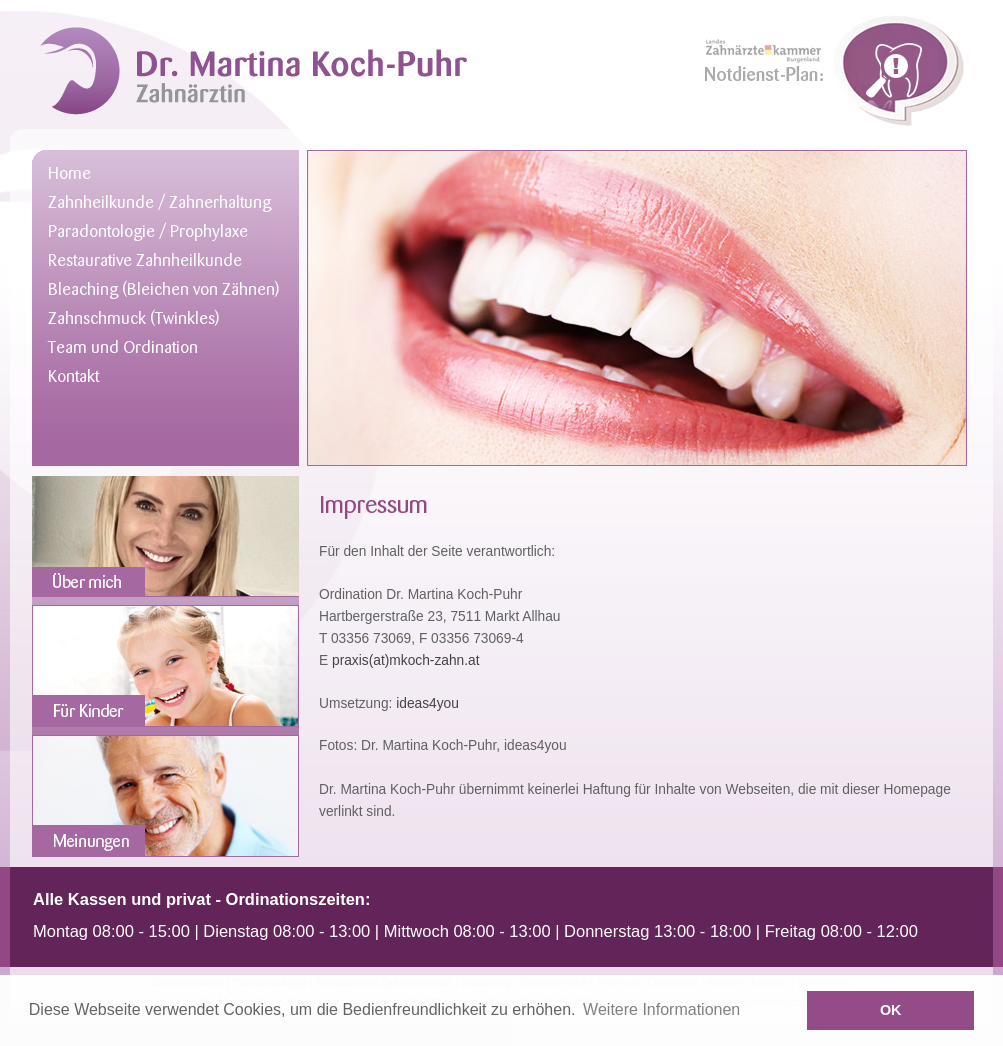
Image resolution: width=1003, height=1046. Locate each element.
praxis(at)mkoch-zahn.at (405, 660)
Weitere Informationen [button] (661, 1009)
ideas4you (427, 703)
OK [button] (891, 1010)
